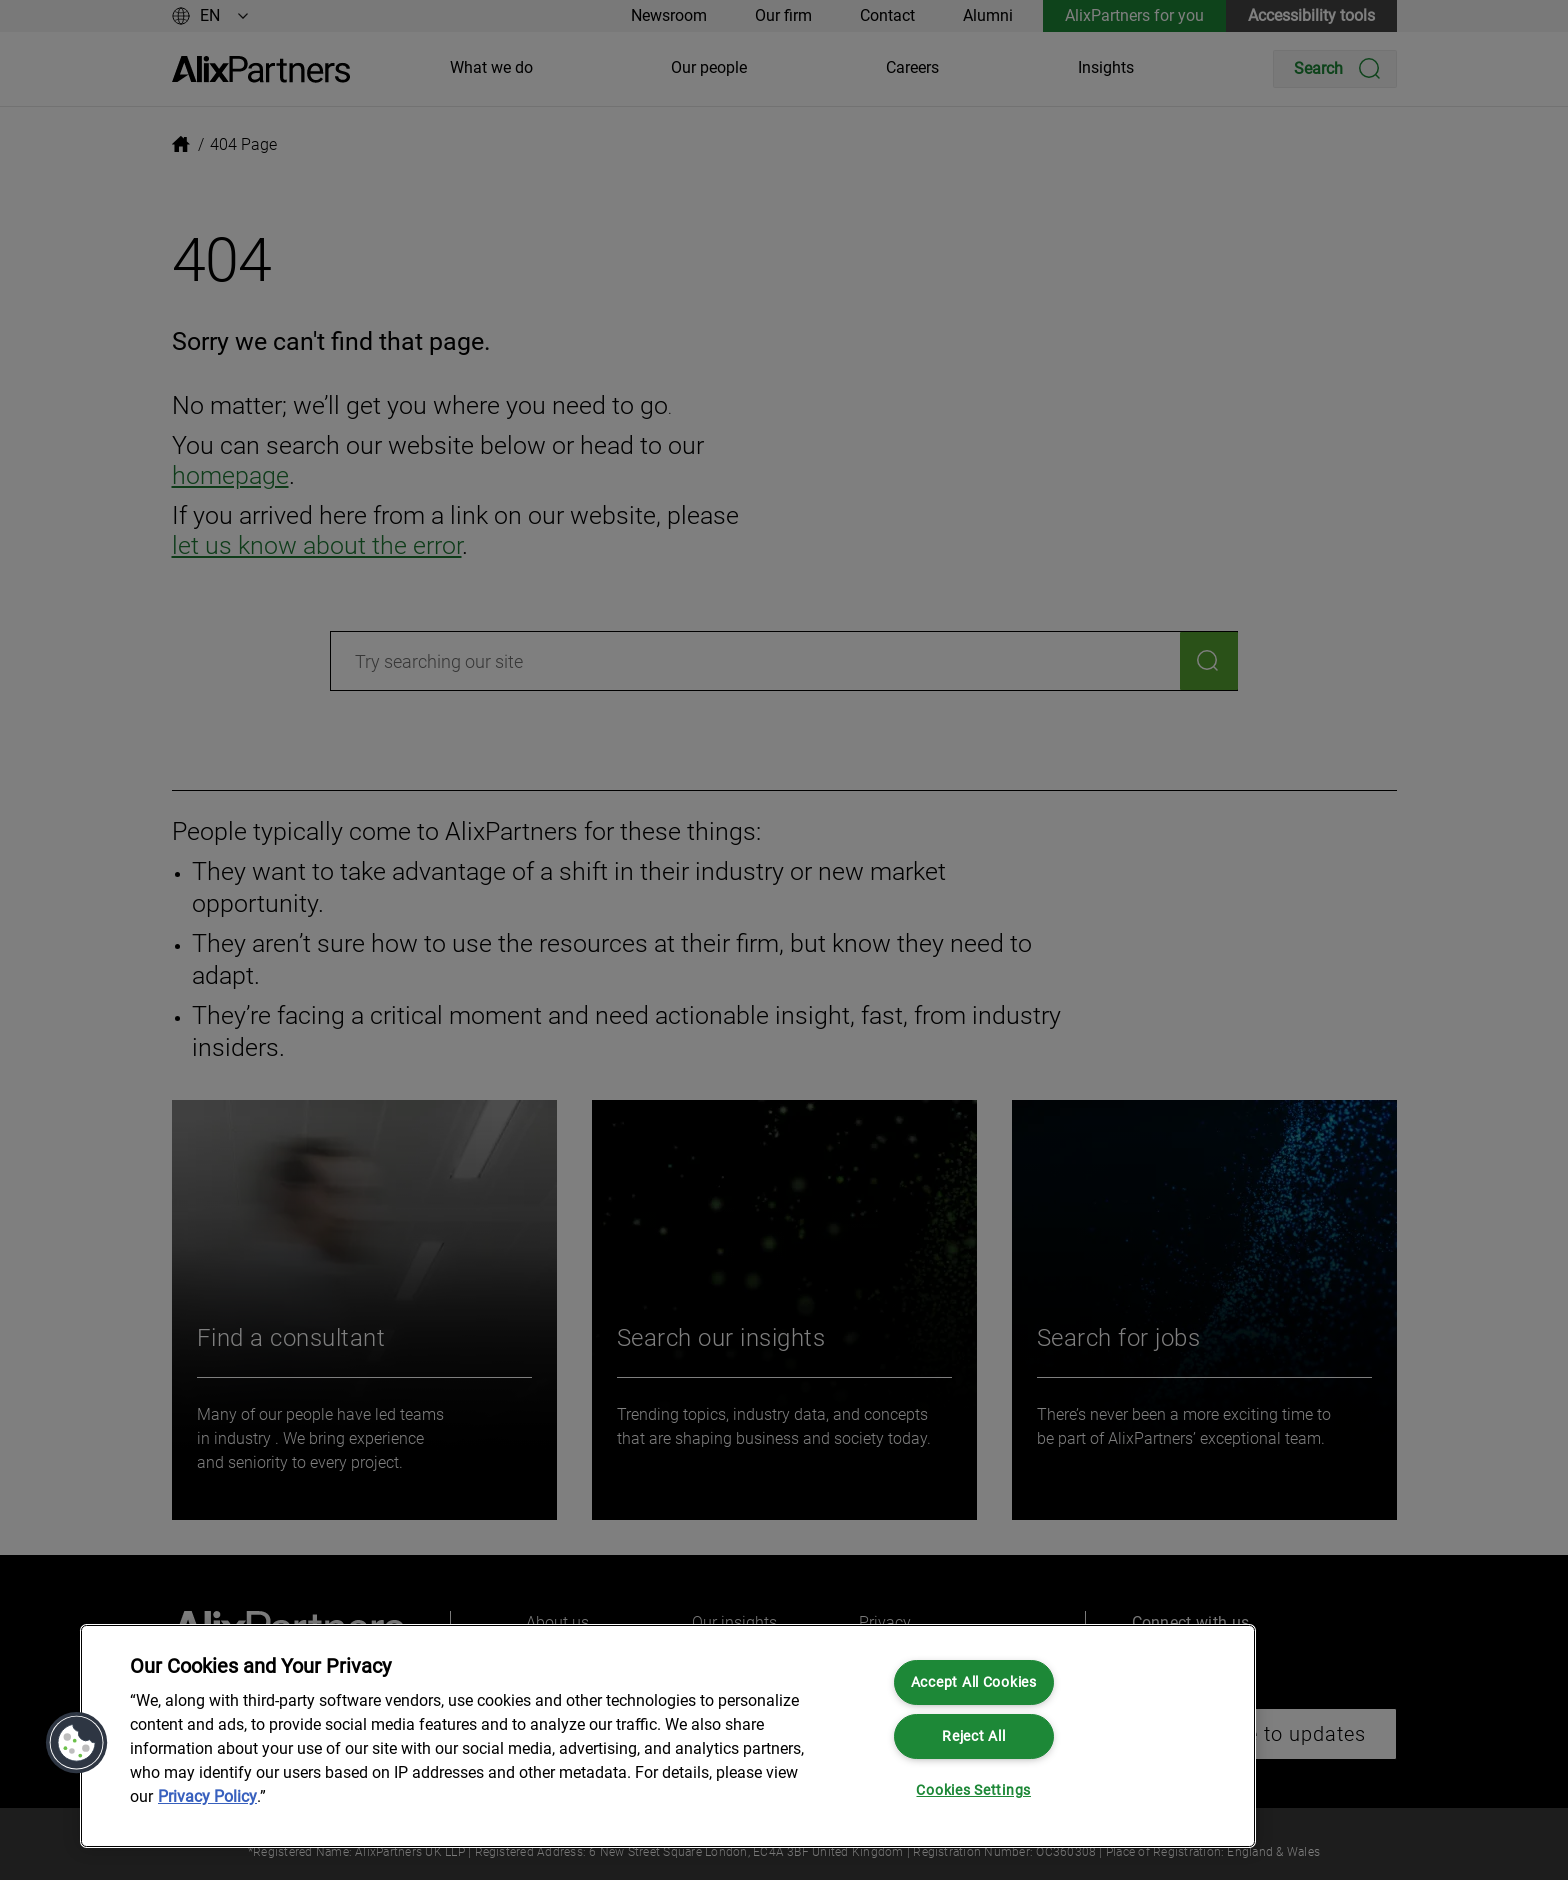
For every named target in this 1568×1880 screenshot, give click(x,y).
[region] (668, 1736)
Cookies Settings (973, 1790)
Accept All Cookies (974, 1682)
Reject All (973, 1736)
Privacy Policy (207, 1796)
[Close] (1214, 1673)
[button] (77, 1743)
